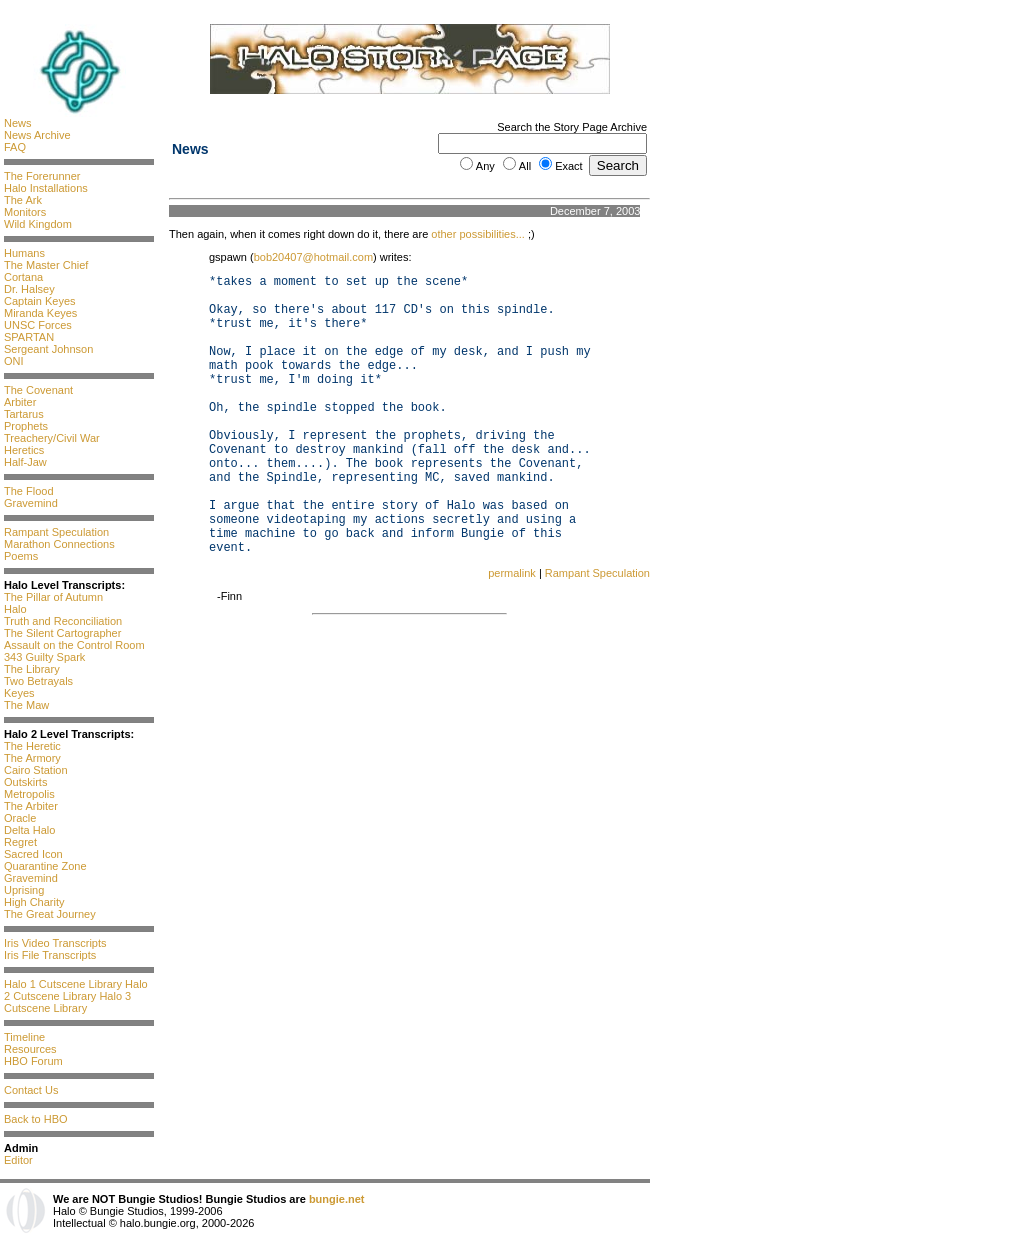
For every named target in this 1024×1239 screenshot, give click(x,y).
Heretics (24, 450)
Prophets (26, 426)
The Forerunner (42, 176)
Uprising (24, 890)
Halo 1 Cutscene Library (63, 984)
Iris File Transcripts (50, 955)
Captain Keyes (40, 301)
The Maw (26, 705)
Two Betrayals (38, 681)
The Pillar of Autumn (53, 597)
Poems (21, 556)
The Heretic (32, 746)
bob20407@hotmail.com (313, 257)
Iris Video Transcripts (55, 943)
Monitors (25, 212)
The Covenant (38, 390)
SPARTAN (29, 337)
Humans (24, 253)
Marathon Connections (59, 544)
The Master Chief (46, 265)
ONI (14, 361)
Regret (20, 842)
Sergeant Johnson (48, 349)
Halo (15, 609)
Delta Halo (29, 830)
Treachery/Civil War (52, 438)
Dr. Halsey (29, 289)
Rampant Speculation (56, 532)
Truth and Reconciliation (63, 621)
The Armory (32, 758)
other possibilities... (478, 234)
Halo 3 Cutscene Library (67, 1002)
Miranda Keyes (40, 313)
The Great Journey (50, 914)
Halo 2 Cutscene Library (76, 990)
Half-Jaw (25, 462)
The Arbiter (31, 806)
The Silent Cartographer (62, 633)
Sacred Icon (33, 854)
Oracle (20, 818)
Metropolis (29, 794)
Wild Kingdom (38, 224)
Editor (18, 1160)
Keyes (19, 693)
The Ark (23, 200)
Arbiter (20, 402)
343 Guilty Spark (44, 657)
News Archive (37, 135)
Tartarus (24, 414)
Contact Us (31, 1090)
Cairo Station (36, 770)
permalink (512, 573)
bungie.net (337, 1199)
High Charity (34, 902)
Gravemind (31, 503)
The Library (32, 669)
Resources (30, 1049)
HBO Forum (33, 1061)
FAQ (15, 147)
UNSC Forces (38, 325)
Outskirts (25, 782)
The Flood (29, 491)
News (18, 123)
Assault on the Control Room (74, 645)
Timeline (24, 1037)
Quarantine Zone (45, 866)
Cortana (23, 277)
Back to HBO (36, 1119)
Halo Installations (46, 188)
